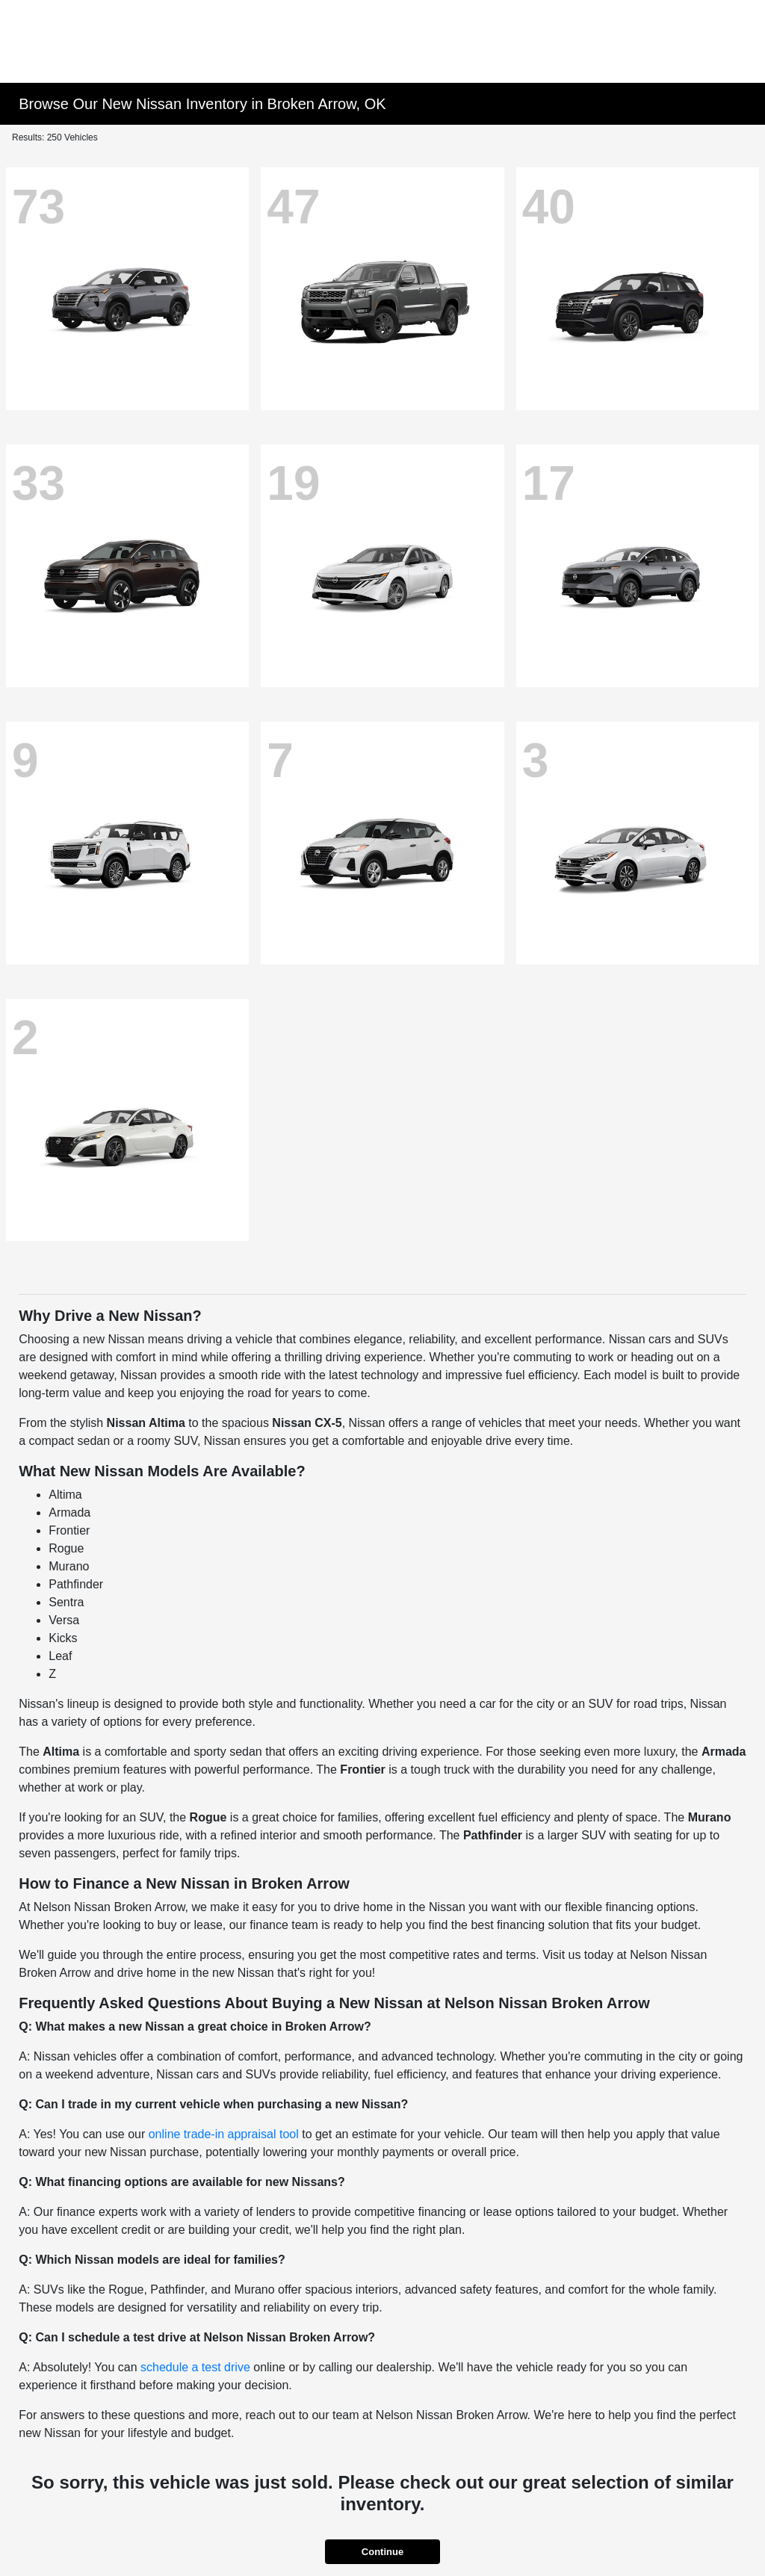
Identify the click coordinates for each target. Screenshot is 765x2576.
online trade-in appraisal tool (224, 2134)
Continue (382, 2551)
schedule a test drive (195, 2367)
